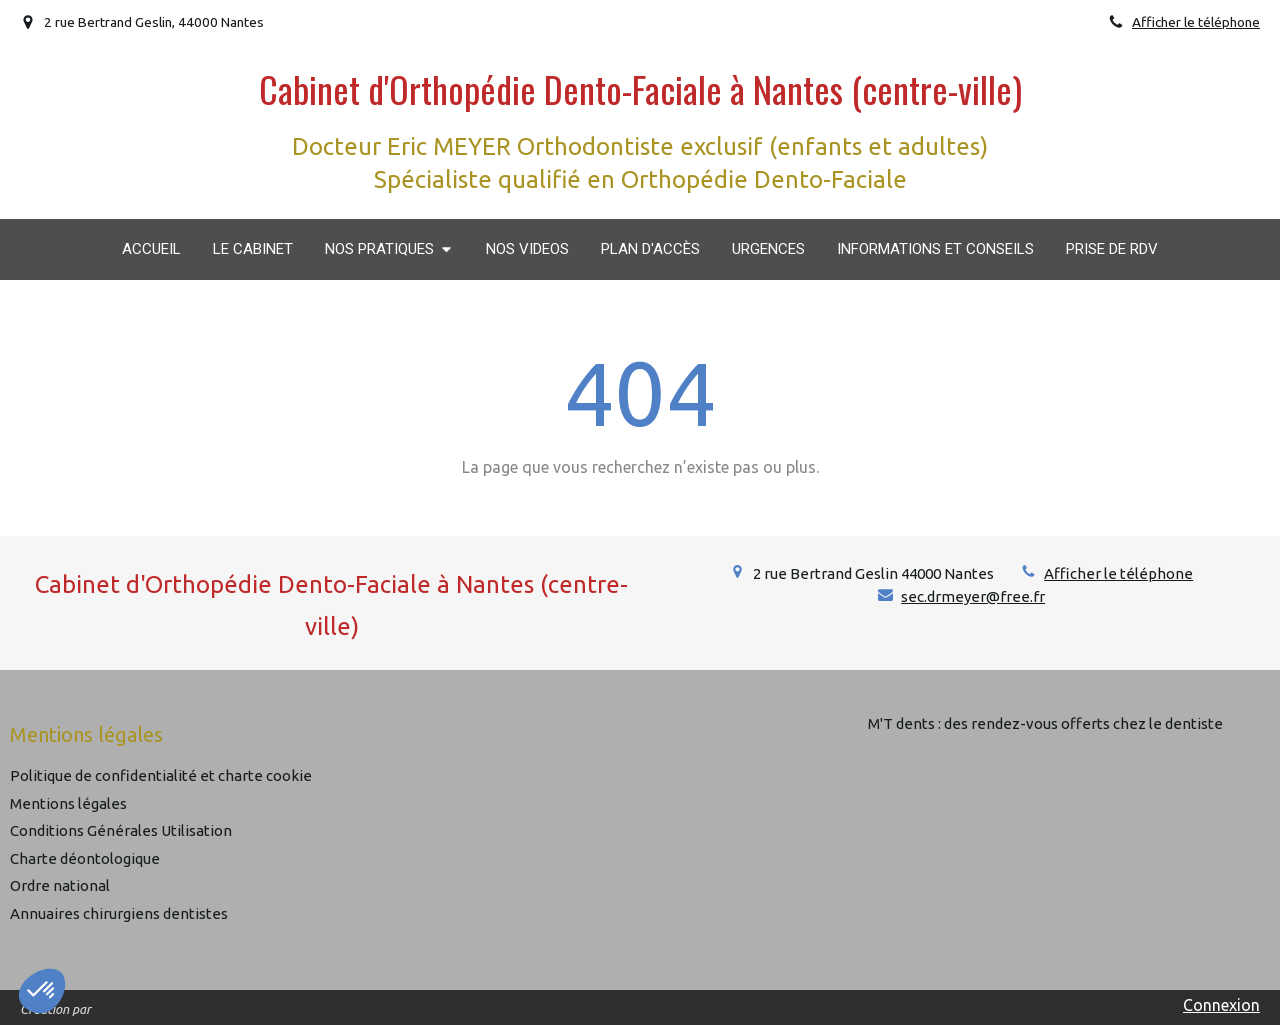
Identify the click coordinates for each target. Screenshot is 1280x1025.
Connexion (1221, 1005)
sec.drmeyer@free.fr (973, 596)
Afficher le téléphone (1196, 22)
